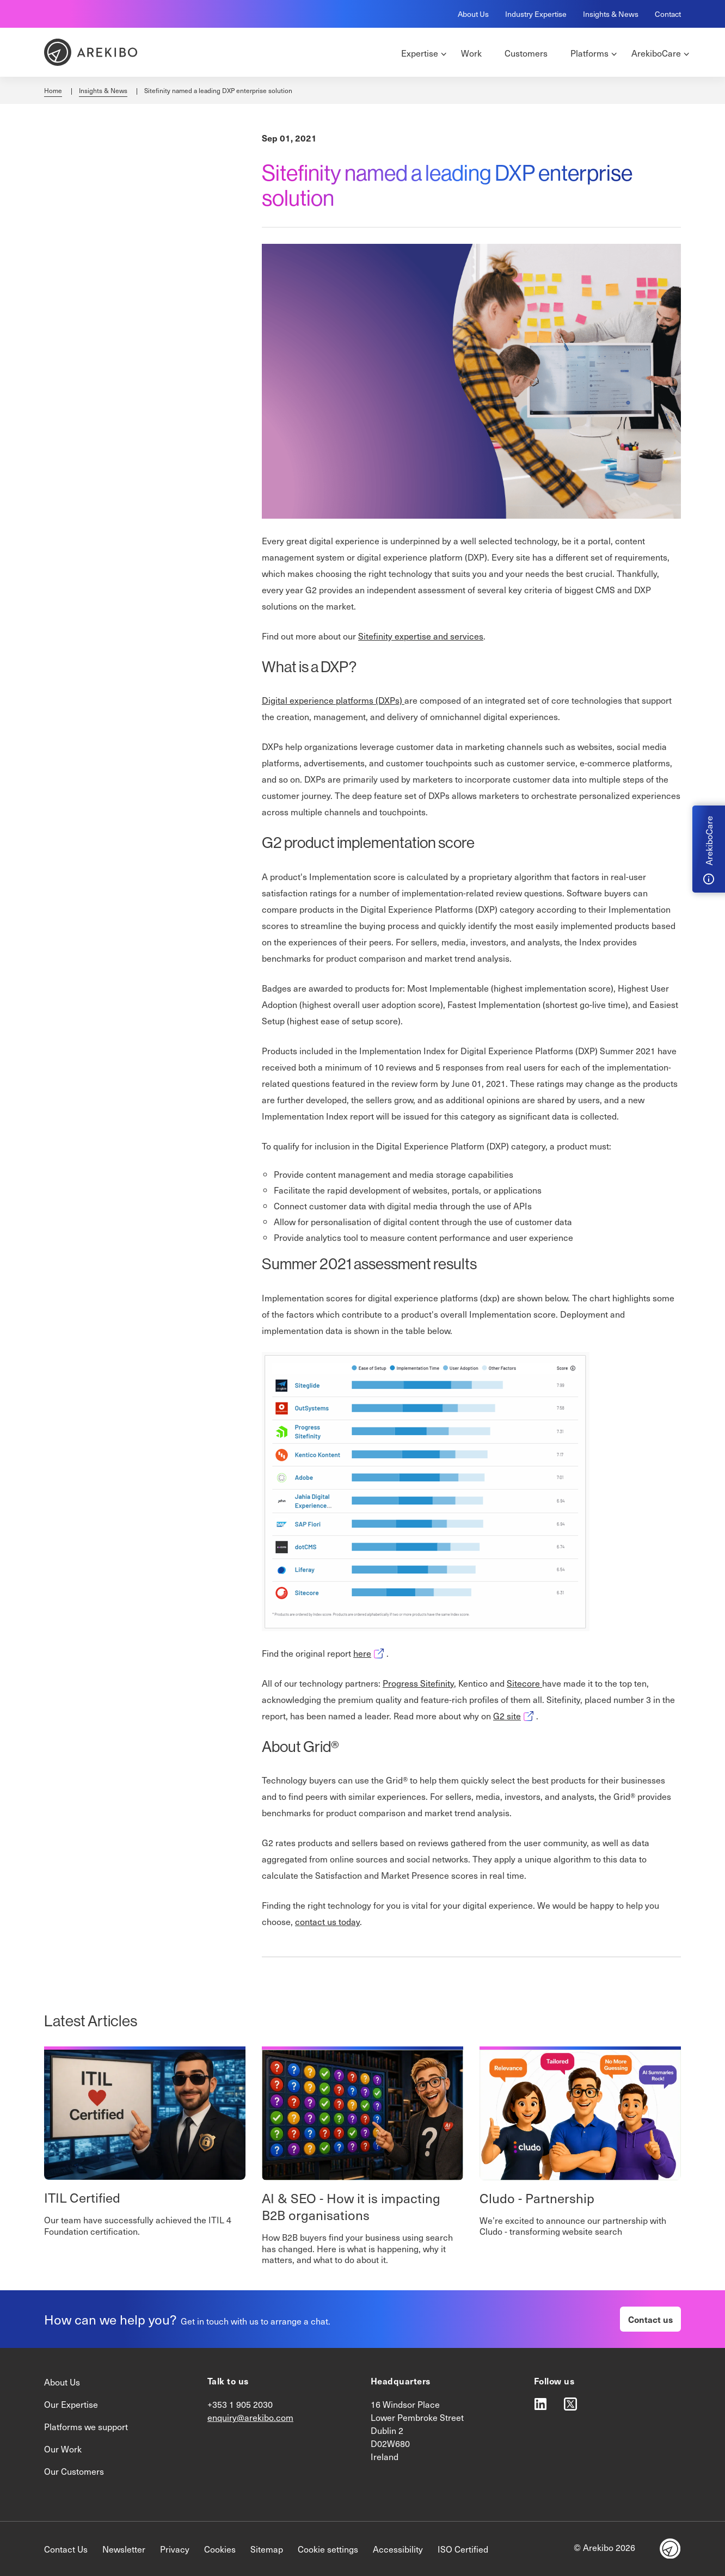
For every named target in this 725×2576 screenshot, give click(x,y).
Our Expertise (71, 2404)
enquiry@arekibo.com (250, 2417)
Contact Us (66, 2548)
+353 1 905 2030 (240, 2404)
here (369, 1652)
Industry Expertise (536, 14)
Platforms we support (86, 2426)
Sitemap (266, 2548)
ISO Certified (463, 2548)
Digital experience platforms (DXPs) (333, 699)
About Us (473, 14)
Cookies (220, 2548)
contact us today (327, 1921)
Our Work (63, 2448)
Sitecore (524, 1682)
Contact (668, 14)
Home (53, 90)
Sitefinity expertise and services (420, 635)
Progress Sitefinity (418, 1682)
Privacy (174, 2548)
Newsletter (123, 2548)
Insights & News (610, 14)
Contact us (650, 2319)
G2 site (514, 1715)
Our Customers (74, 2470)
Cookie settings (328, 2548)
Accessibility (398, 2548)
